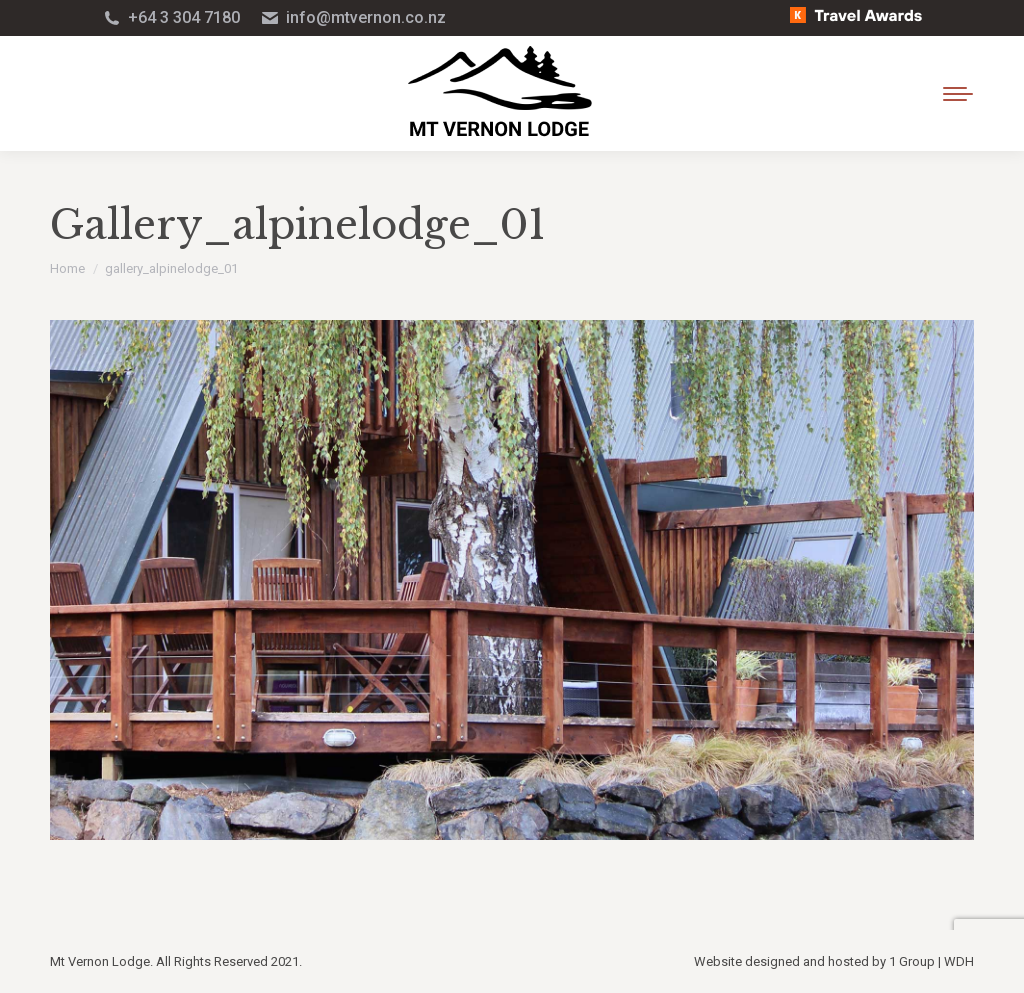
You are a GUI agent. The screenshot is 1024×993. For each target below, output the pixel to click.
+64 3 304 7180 (171, 18)
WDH (959, 961)
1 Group (912, 961)
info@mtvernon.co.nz (353, 18)
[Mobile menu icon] (958, 94)
